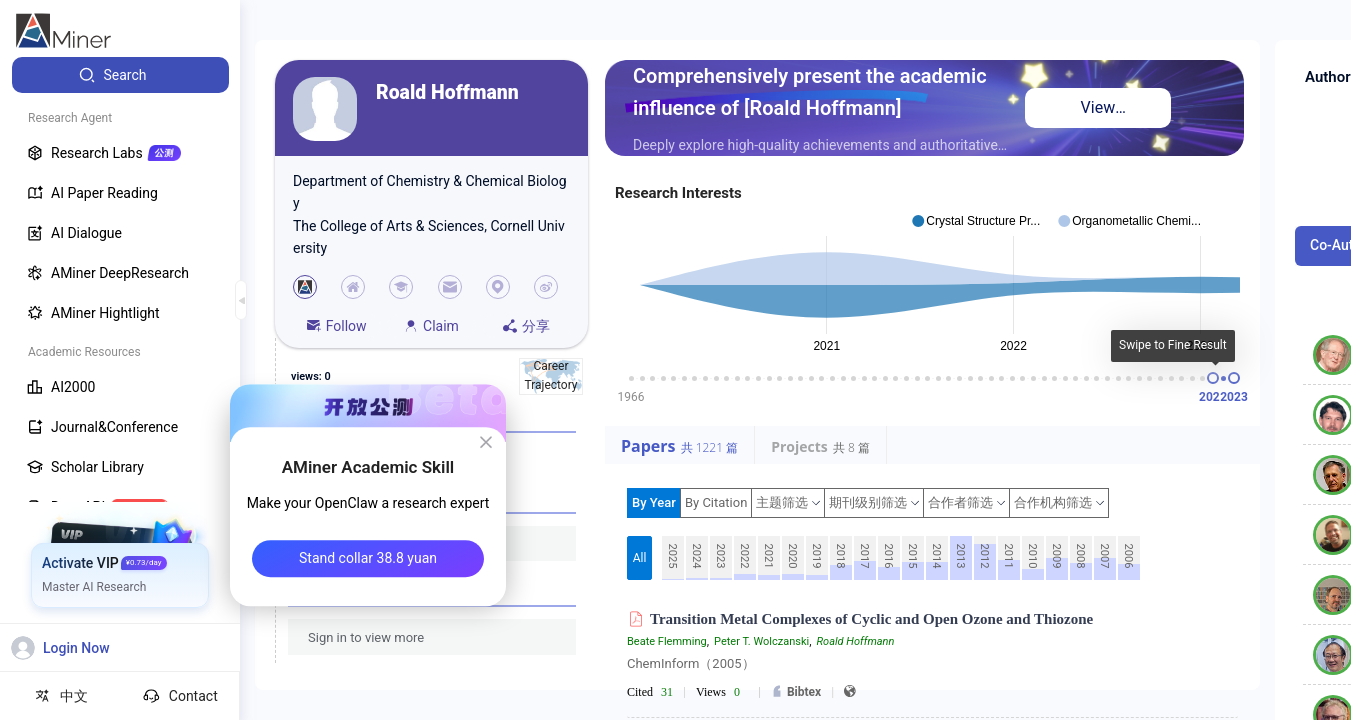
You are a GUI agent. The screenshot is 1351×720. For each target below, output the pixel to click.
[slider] (1213, 378)
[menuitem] (120, 75)
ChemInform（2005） (691, 663)
